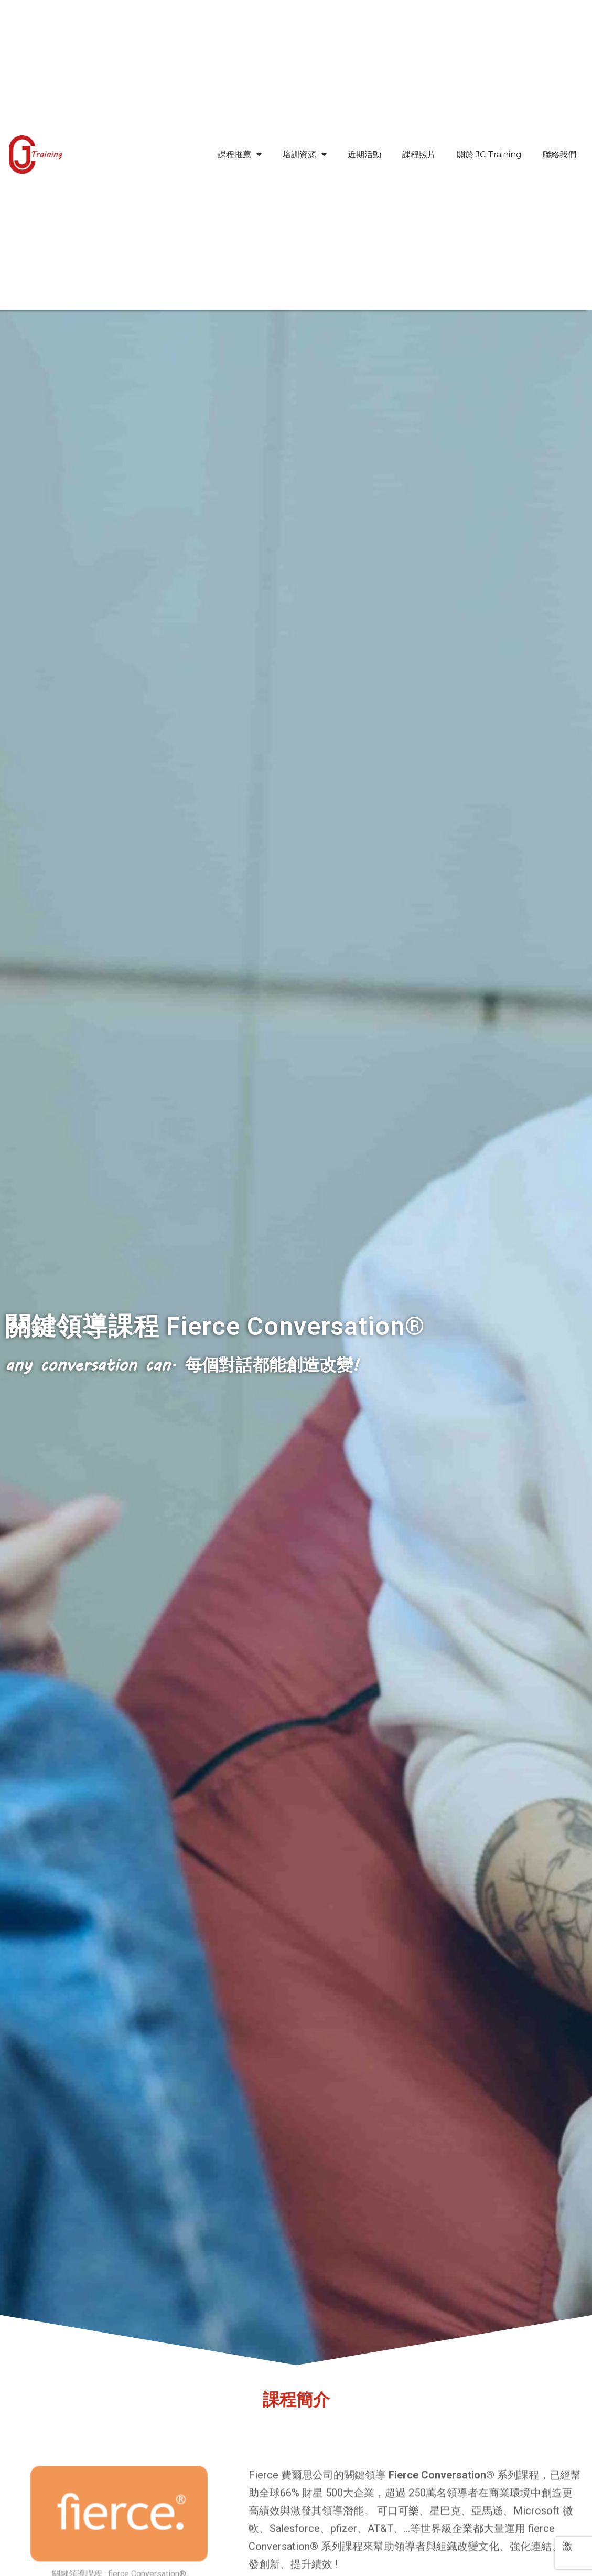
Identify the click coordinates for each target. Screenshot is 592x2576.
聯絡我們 (559, 155)
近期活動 (364, 155)
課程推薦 (240, 154)
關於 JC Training (489, 155)
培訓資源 (305, 154)
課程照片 (419, 155)
